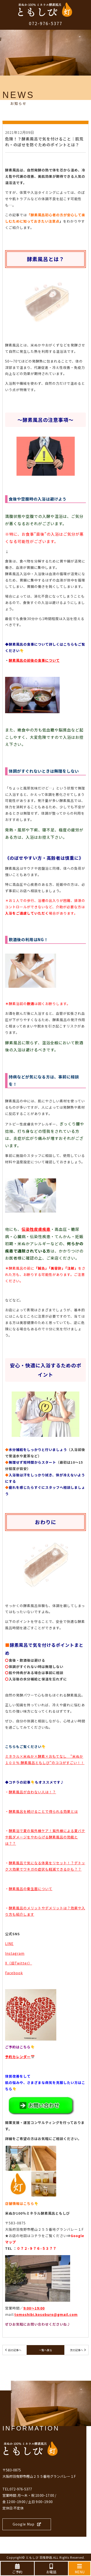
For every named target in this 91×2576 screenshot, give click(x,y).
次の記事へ (76, 2350)
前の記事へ (14, 2350)
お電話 (51, 2569)
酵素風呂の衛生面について (30, 1888)
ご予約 (17, 2569)
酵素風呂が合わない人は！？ (32, 1791)
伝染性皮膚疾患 (36, 1229)
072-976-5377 (45, 23)
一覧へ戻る (45, 2350)
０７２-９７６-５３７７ (37, 2248)
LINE (9, 1943)
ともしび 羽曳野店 (39, 2557)
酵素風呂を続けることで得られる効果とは (43, 1811)
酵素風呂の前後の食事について (34, 660)
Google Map (27, 2524)
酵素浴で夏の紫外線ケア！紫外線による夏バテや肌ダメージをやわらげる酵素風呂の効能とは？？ (45, 1837)
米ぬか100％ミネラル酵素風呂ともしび (37, 2213)
